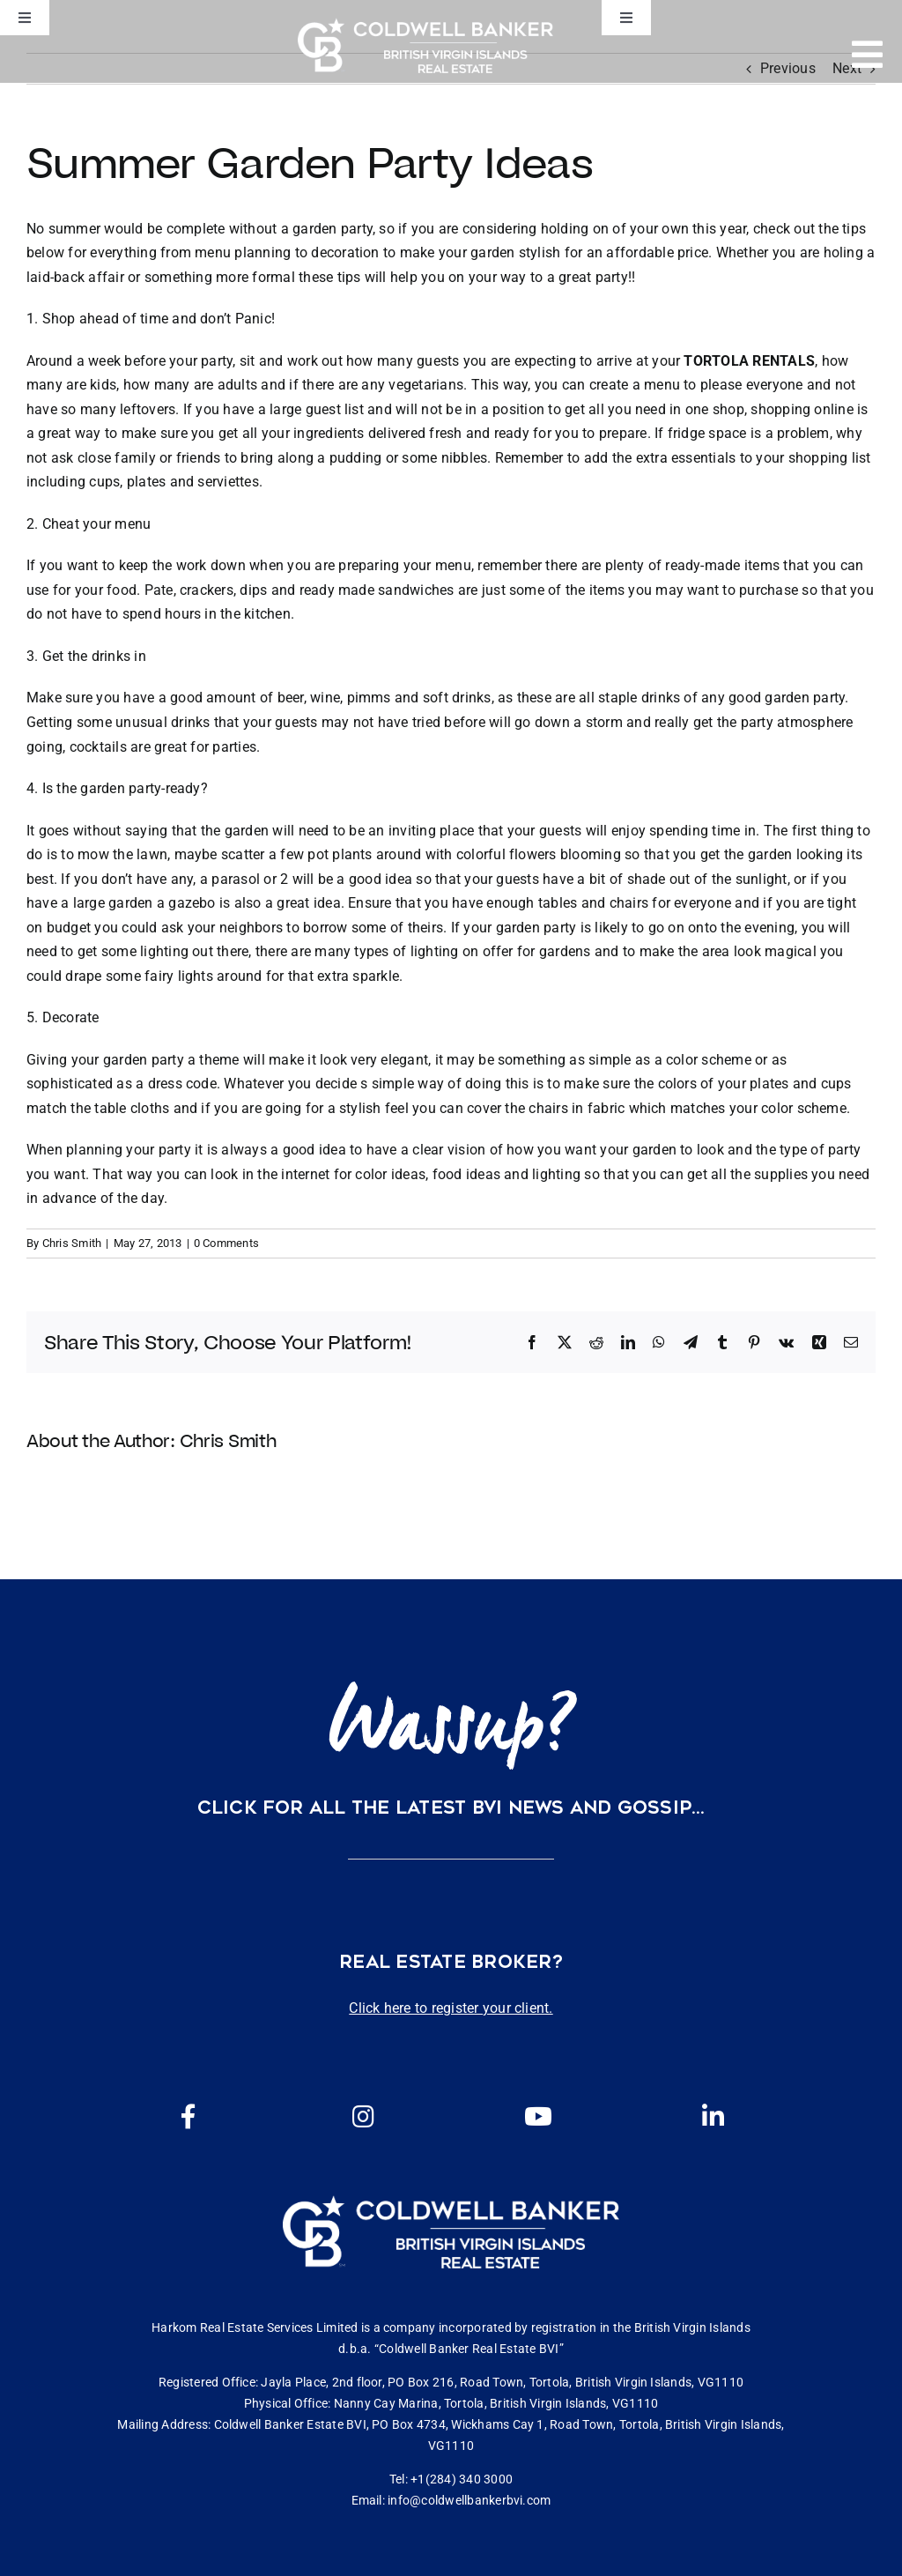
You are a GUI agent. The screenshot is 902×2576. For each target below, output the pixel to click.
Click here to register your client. (450, 2008)
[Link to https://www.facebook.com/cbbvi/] (188, 2117)
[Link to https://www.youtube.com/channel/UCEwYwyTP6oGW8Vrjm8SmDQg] (538, 2117)
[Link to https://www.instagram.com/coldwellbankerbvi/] (363, 2117)
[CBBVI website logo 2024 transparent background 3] (425, 45)
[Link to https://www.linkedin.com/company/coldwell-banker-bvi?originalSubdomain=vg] (713, 2117)
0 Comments (226, 1243)
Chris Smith (72, 1243)
